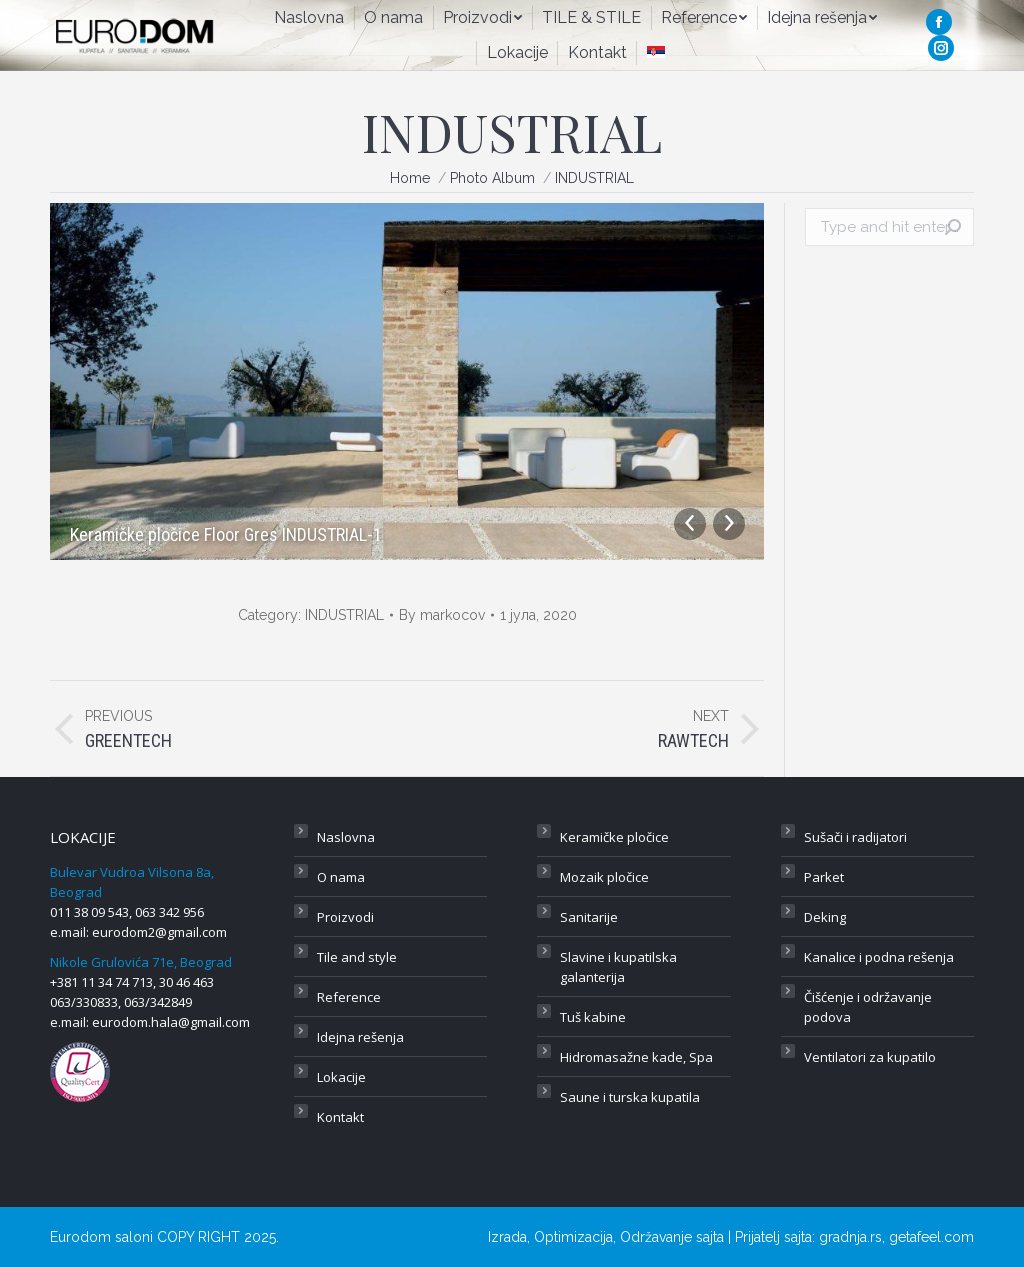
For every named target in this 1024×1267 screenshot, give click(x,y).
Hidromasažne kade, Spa (636, 1057)
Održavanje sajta (672, 1237)
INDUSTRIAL (344, 615)
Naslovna (346, 837)
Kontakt (340, 1117)
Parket (824, 877)
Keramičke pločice (614, 837)
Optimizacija (573, 1237)
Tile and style (357, 957)
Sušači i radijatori (855, 837)
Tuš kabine (593, 1017)
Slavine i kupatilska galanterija (618, 967)
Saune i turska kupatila (630, 1097)
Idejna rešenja (360, 1037)
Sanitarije (589, 917)
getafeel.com (931, 1237)
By (442, 615)
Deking (825, 917)
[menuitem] (309, 18)
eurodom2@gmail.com (159, 932)
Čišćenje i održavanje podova (868, 1007)
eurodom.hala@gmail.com (171, 1022)
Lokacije (341, 1077)
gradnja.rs (850, 1237)
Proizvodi (345, 917)
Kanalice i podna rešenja (879, 957)
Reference (349, 997)
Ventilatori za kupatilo (870, 1057)
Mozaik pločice (604, 877)
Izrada (507, 1237)
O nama (341, 877)
